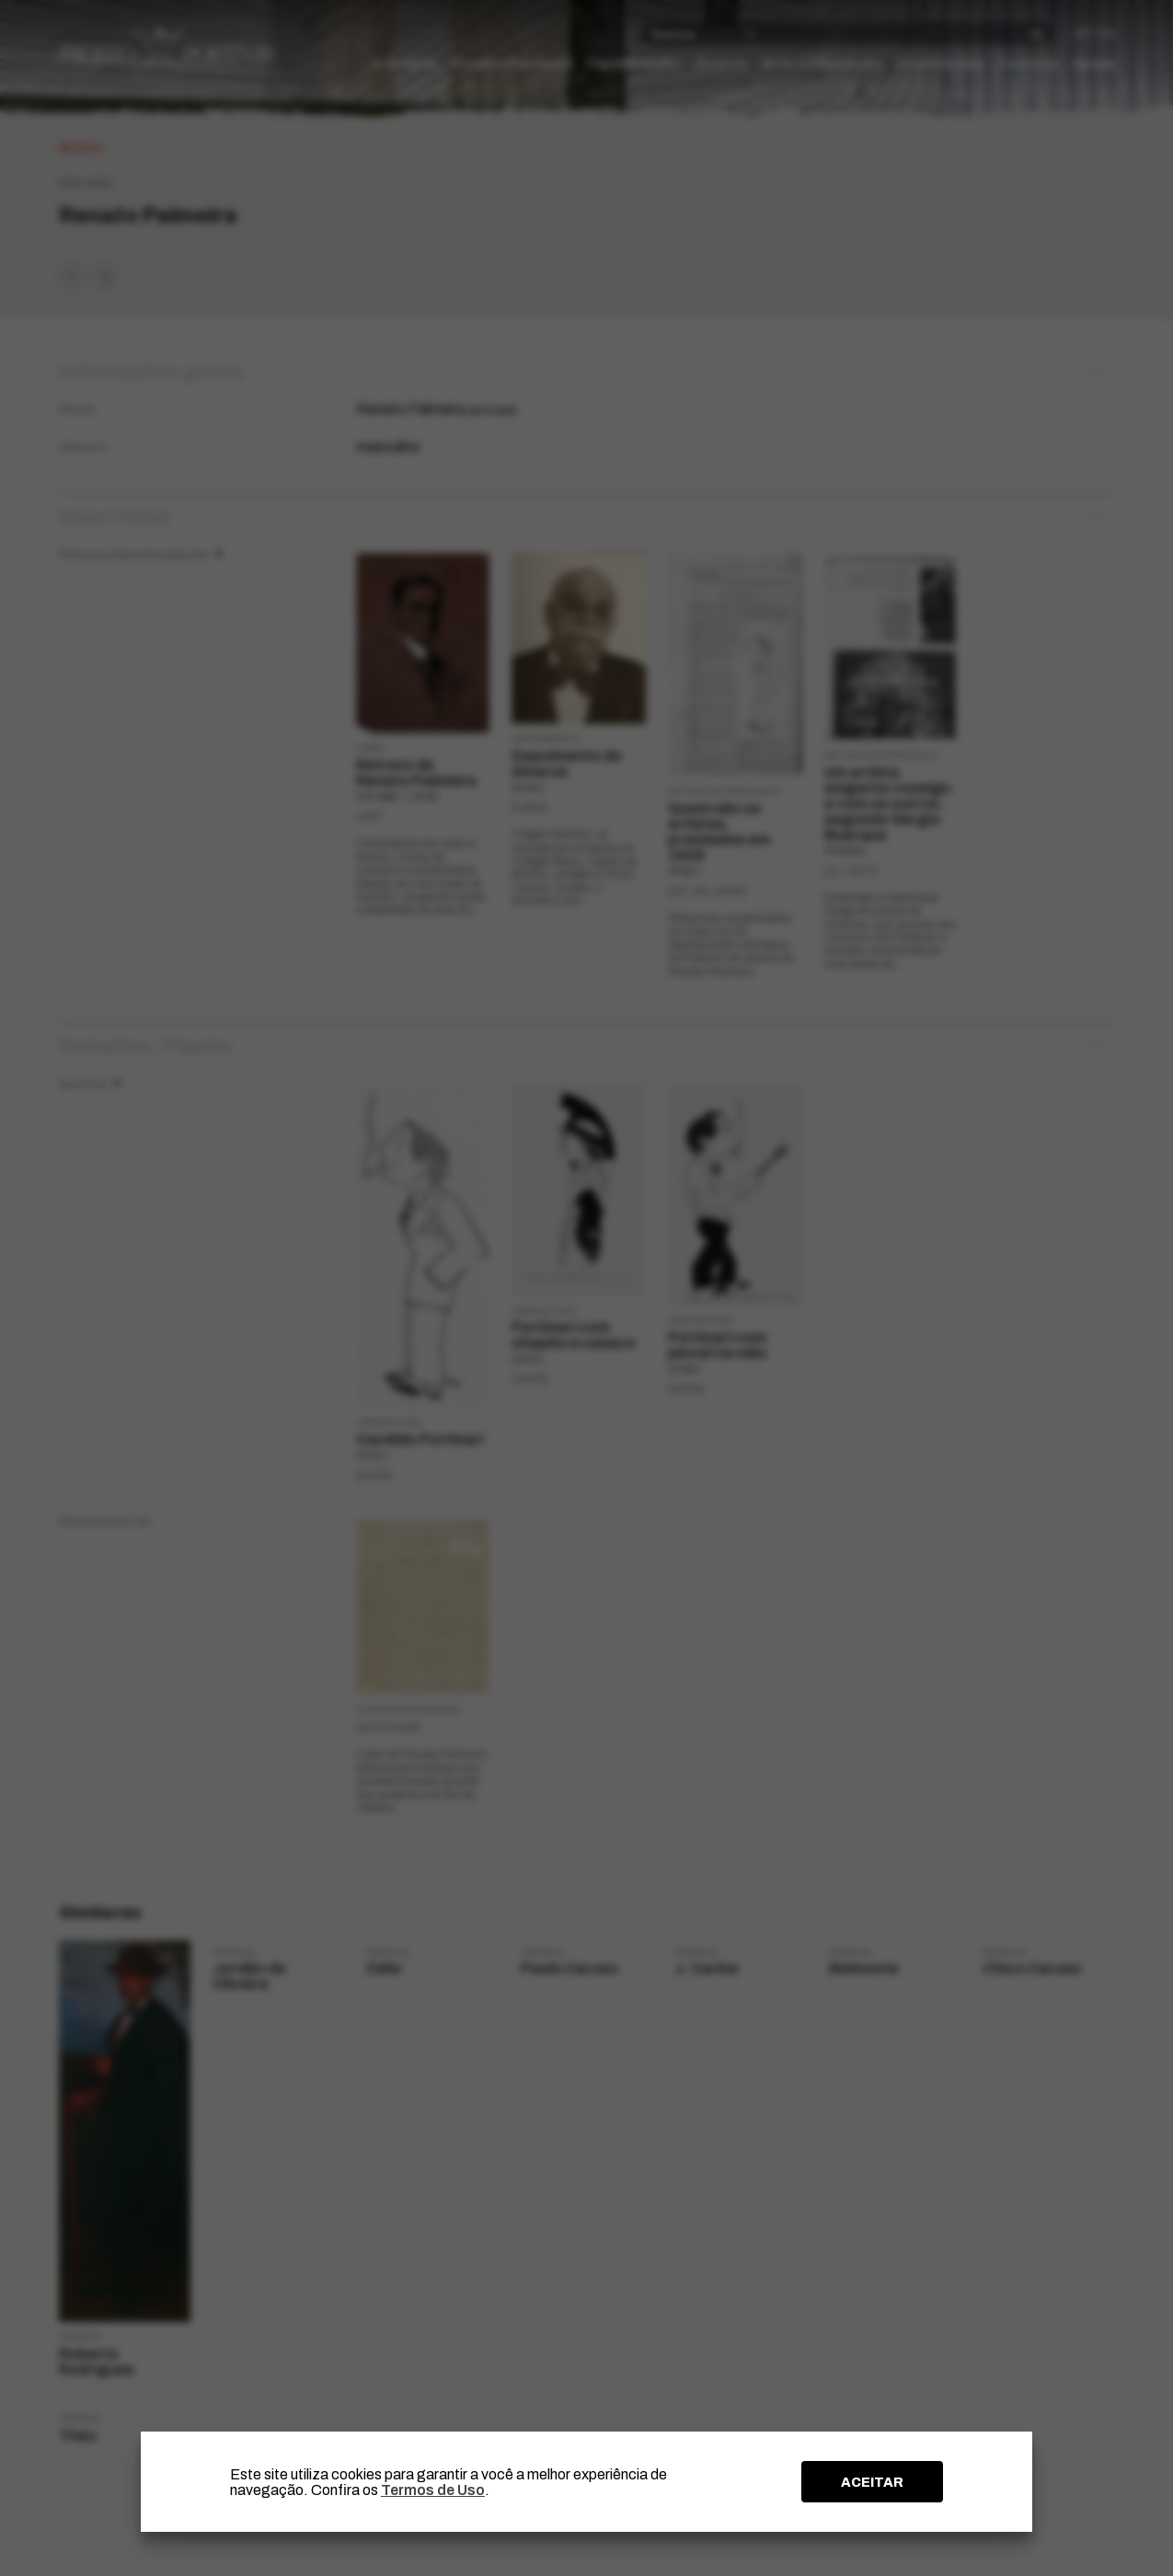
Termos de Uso (433, 2490)
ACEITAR (872, 2482)
